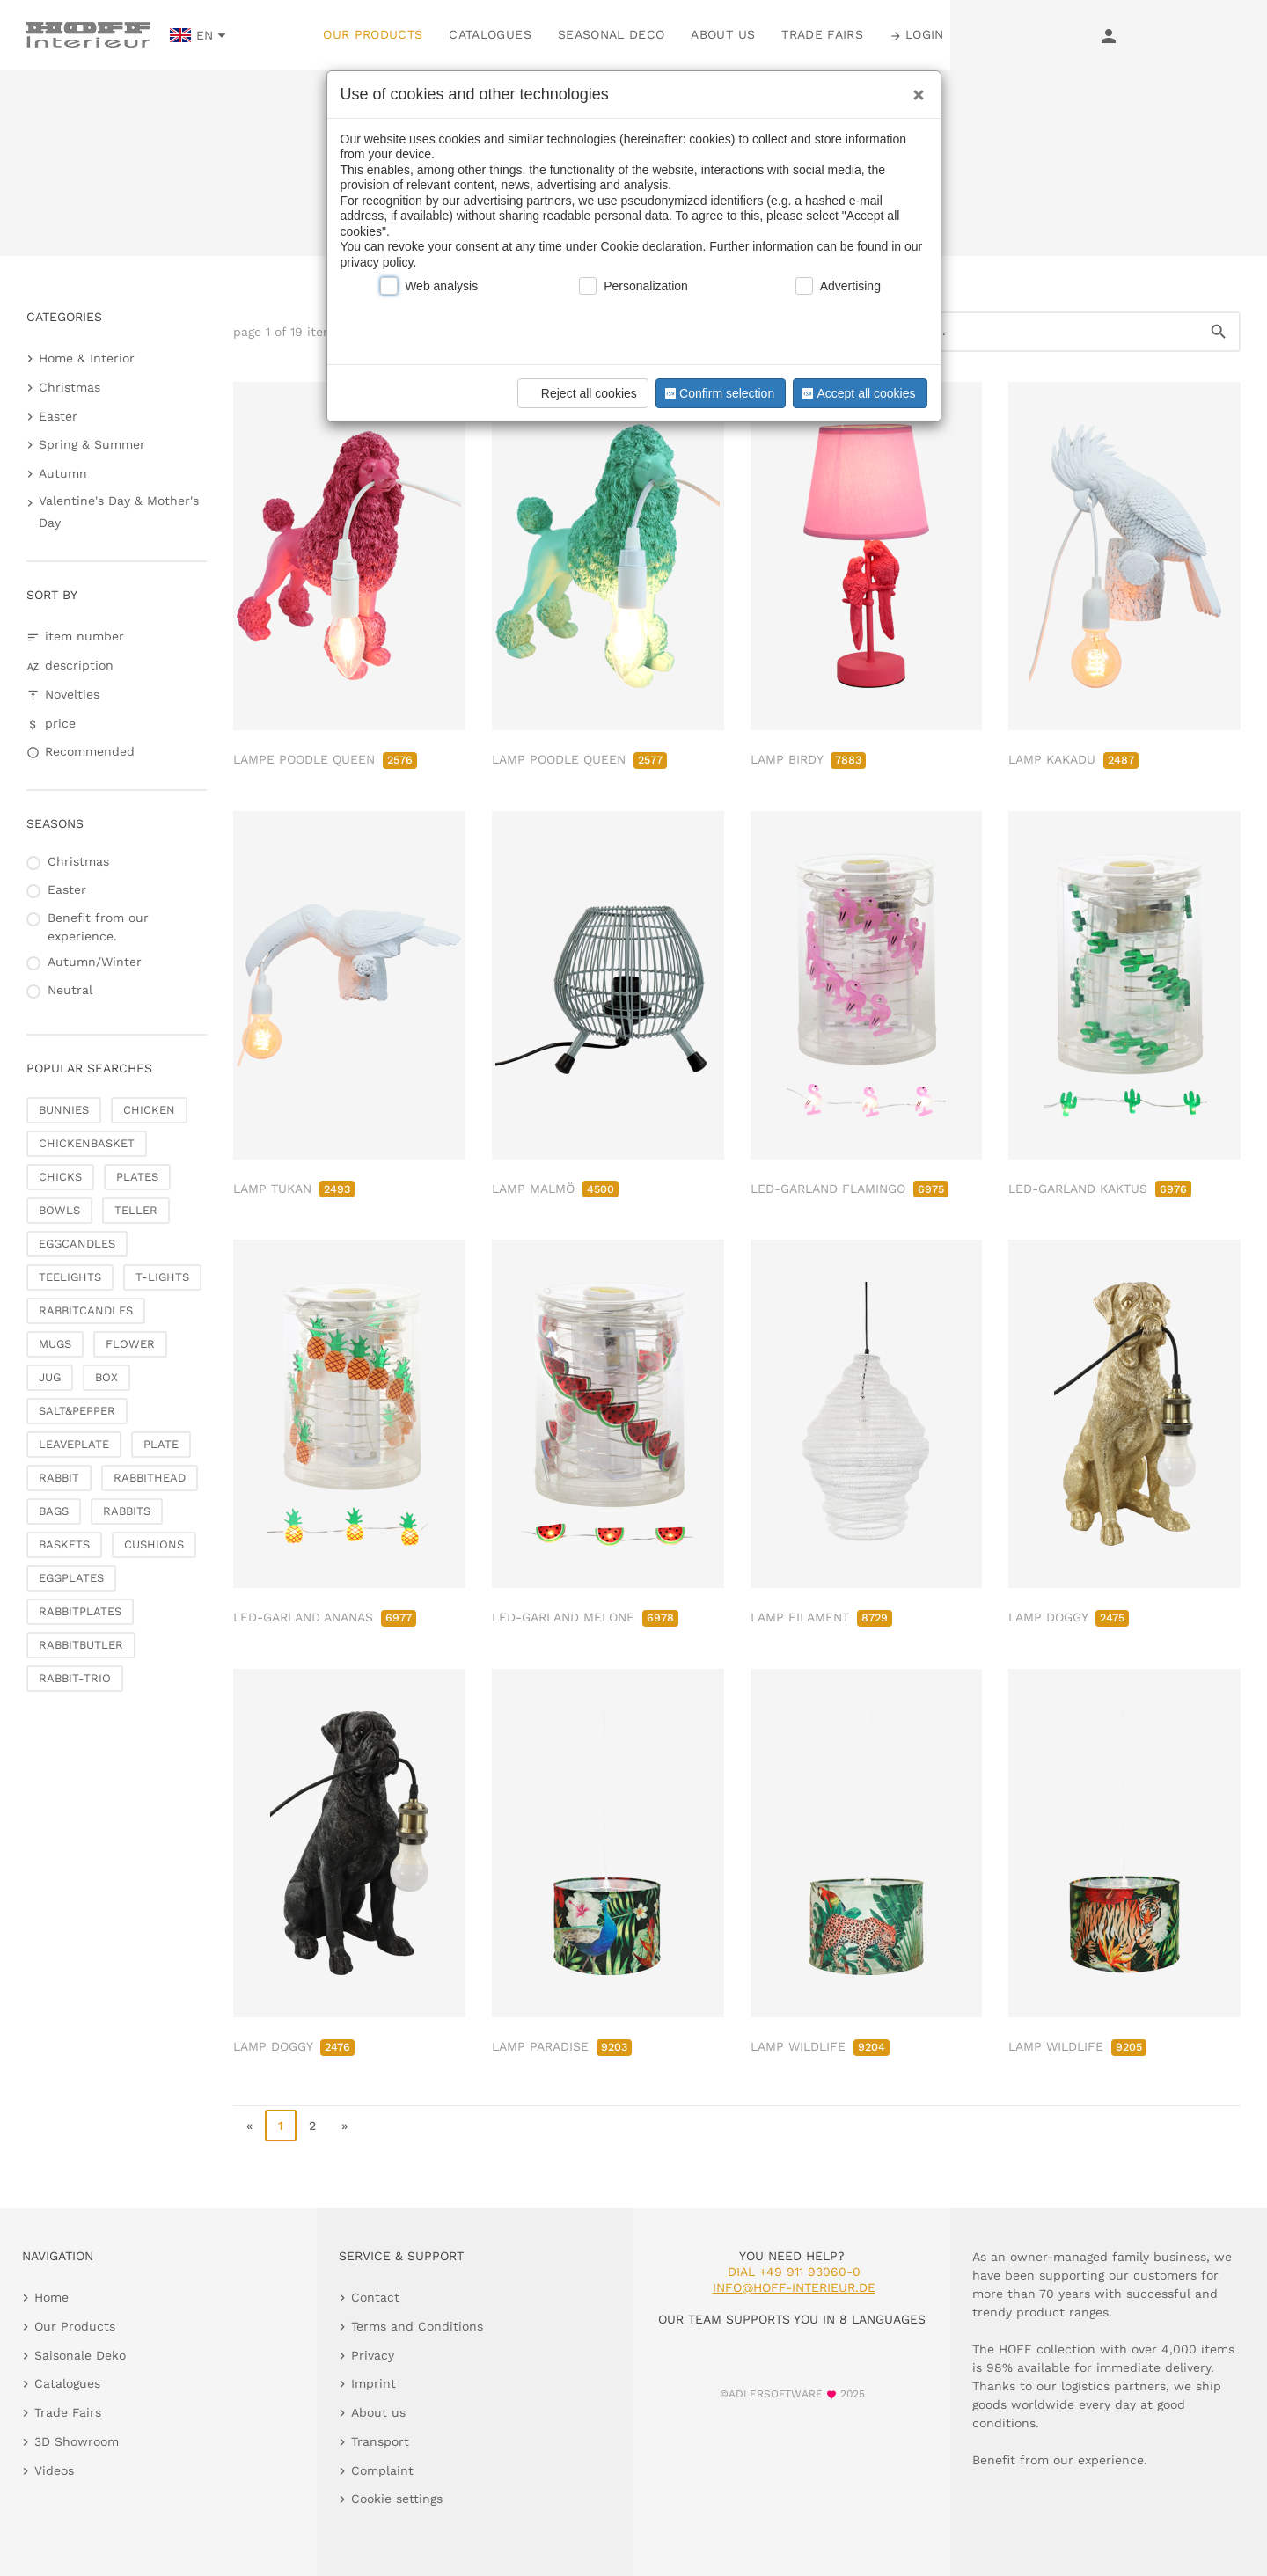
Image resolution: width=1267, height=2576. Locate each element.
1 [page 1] (280, 2126)
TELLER (135, 1210)
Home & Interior (87, 358)
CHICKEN (149, 1109)
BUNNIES (64, 1109)
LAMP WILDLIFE (820, 2046)
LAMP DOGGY (1068, 1617)
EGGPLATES (71, 1577)
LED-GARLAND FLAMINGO (849, 1189)
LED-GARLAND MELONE (585, 1617)
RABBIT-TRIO (75, 1678)
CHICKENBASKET (87, 1143)
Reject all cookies (580, 393)
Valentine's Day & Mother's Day (119, 512)
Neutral (70, 990)
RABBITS (126, 1511)
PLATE (161, 1444)
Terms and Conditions (417, 2326)
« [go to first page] (249, 2126)
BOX (106, 1377)
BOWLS (59, 1210)
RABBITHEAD (150, 1477)
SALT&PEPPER (77, 1410)
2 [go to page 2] (312, 2126)
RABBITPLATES (80, 1611)
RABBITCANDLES (86, 1310)
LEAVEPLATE (74, 1444)
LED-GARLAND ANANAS (324, 1617)
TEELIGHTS (70, 1277)
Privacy (372, 2355)
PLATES (137, 1176)
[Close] (914, 89)
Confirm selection (718, 393)
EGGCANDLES (77, 1243)
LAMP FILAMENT (821, 1617)
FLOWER (130, 1343)
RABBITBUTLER (81, 1644)
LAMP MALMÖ (555, 1189)
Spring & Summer (92, 444)
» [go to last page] (344, 2126)
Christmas (69, 387)
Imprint (373, 2383)
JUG (50, 1377)
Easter (58, 416)
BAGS (54, 1511)
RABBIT (59, 1477)
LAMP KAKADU (1073, 759)
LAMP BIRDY (808, 759)
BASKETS (64, 1544)
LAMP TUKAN (294, 1189)
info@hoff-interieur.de (794, 2287)
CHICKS (60, 1176)
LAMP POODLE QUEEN (579, 759)
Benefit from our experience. (98, 927)
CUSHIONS (154, 1544)
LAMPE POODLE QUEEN (325, 759)
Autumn (63, 473)
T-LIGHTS (162, 1277)
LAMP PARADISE (562, 2046)
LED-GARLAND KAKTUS (1099, 1189)
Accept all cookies (857, 393)
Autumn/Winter (95, 962)
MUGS (55, 1343)
